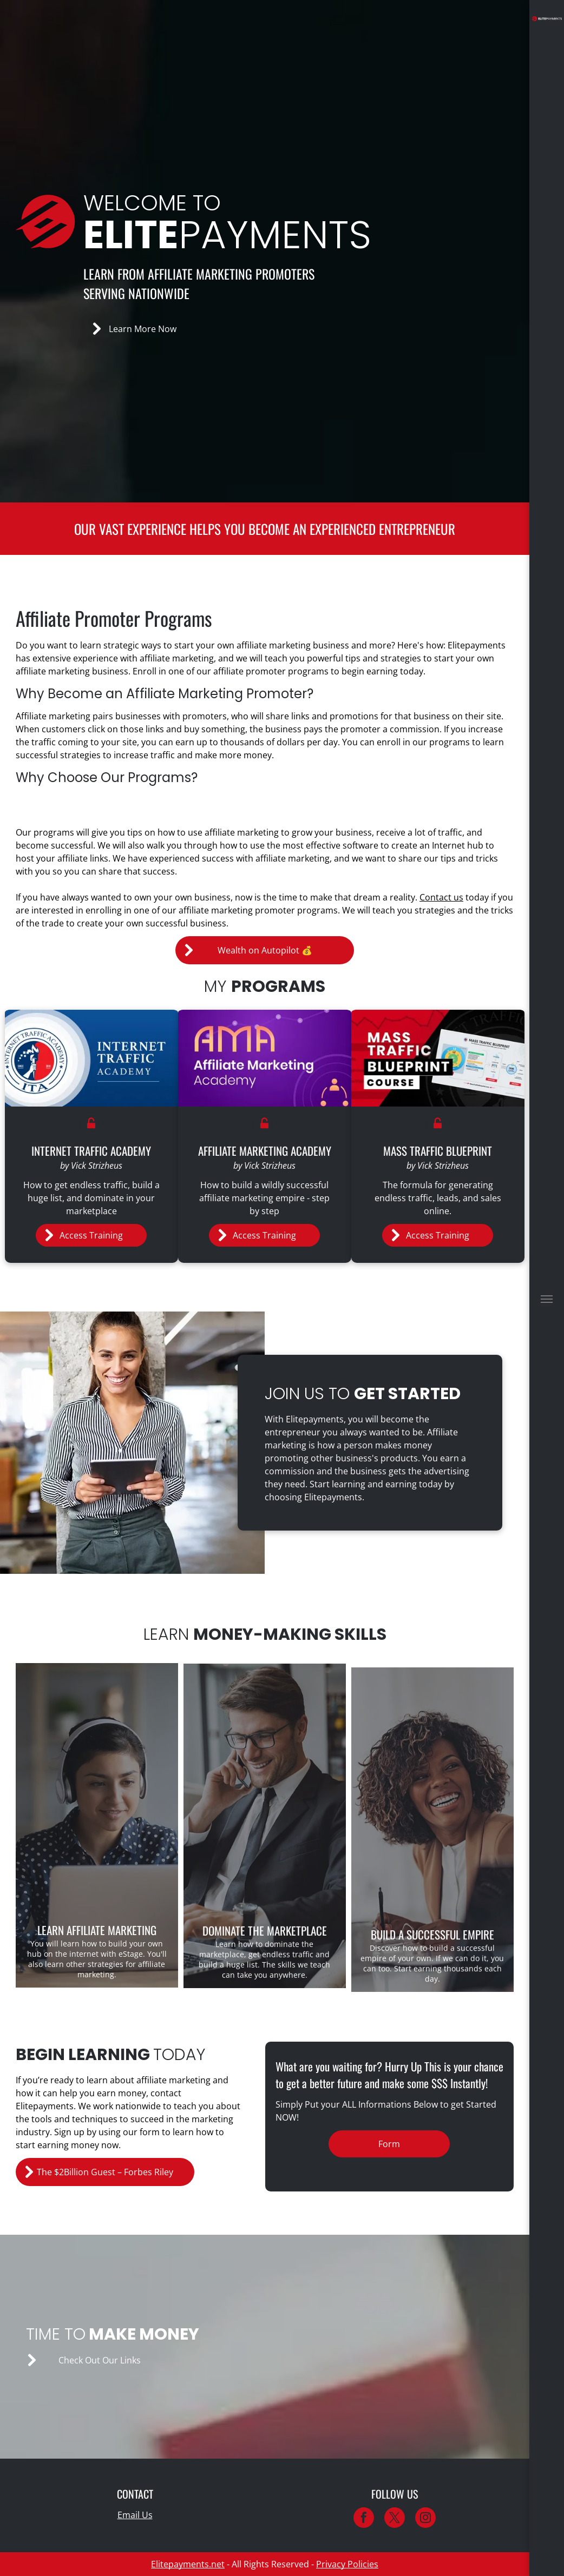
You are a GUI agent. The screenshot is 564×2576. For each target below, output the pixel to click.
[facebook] (363, 2519)
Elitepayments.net (188, 2564)
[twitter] (394, 2519)
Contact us (441, 897)
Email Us (135, 2515)
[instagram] (425, 2519)
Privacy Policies (347, 2564)
